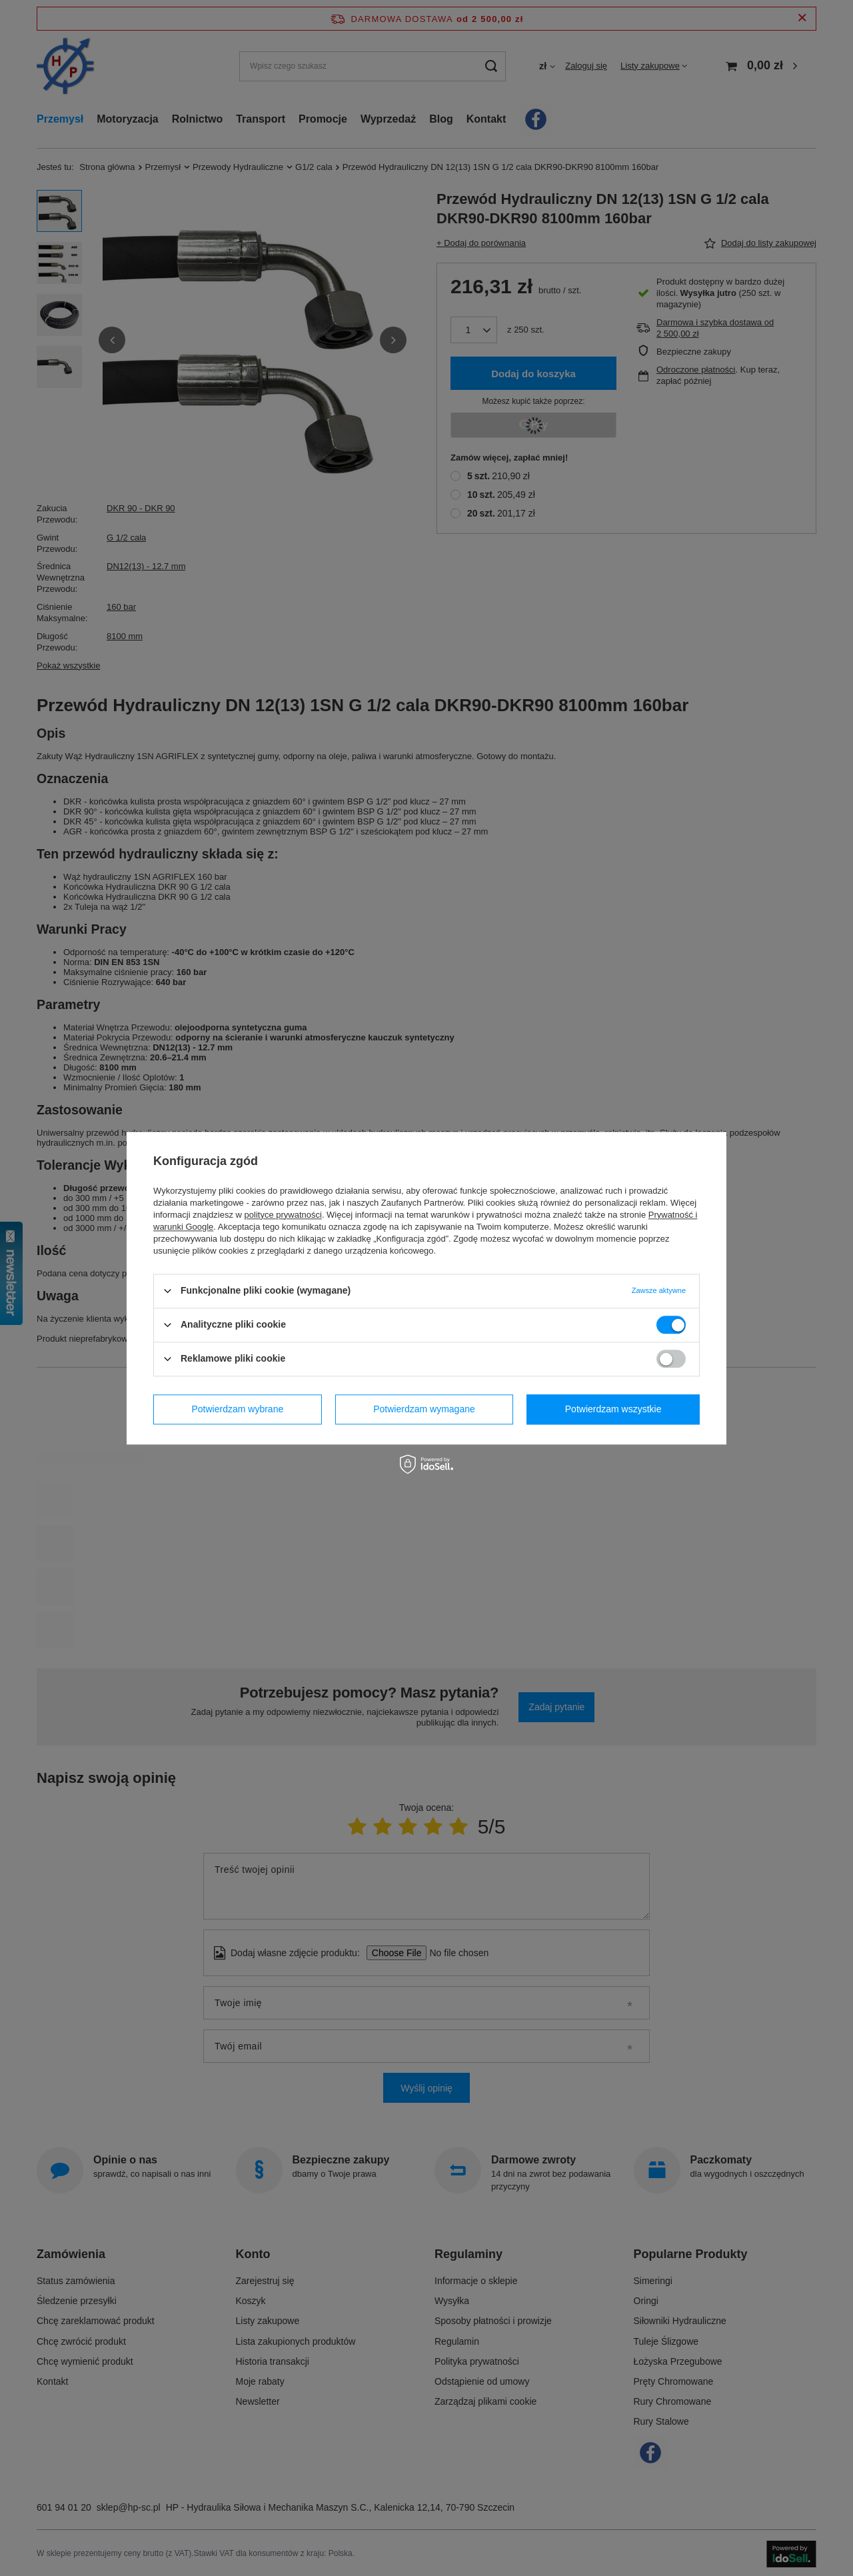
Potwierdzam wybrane (238, 1409)
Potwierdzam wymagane (424, 1409)
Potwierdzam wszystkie (613, 1409)
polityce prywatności (283, 1215)
